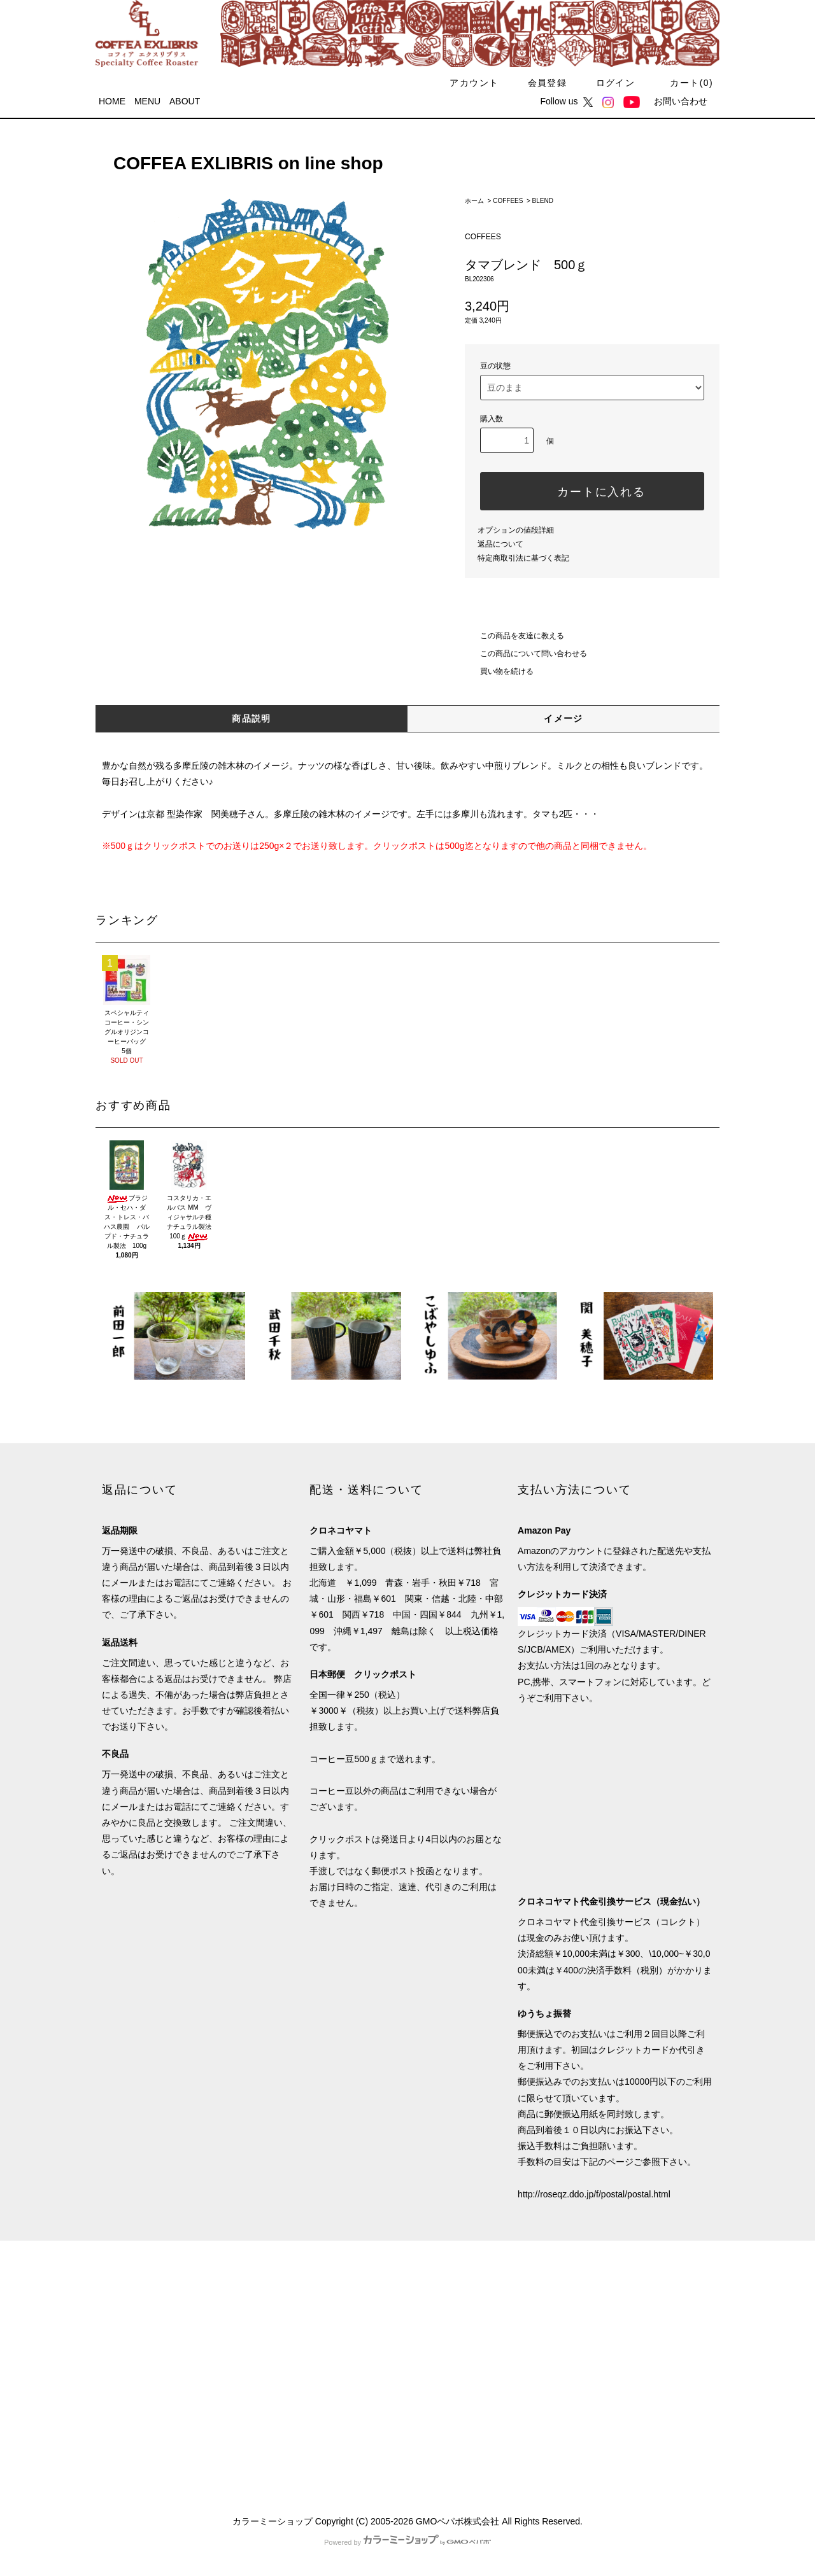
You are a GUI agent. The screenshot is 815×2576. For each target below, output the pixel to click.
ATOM (139, 2445)
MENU (147, 101)
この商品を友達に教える (514, 635)
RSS (111, 2445)
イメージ (563, 718)
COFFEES (508, 200)
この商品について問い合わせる (526, 653)
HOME (112, 101)
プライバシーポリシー (146, 2400)
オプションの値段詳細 (516, 530)
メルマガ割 (124, 2423)
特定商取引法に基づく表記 (523, 558)
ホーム (474, 200)
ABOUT (184, 101)
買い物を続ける (499, 671)
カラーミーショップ (272, 2521)
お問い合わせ (680, 101)
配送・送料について (142, 2331)
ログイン (608, 83)
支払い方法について (142, 2308)
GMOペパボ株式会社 (457, 2521)
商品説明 (251, 718)
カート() (684, 83)
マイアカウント (289, 2285)
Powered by (407, 2542)
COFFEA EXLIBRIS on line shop (239, 163)
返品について (500, 544)
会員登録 (540, 83)
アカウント (466, 83)
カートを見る (284, 2354)
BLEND (542, 200)
